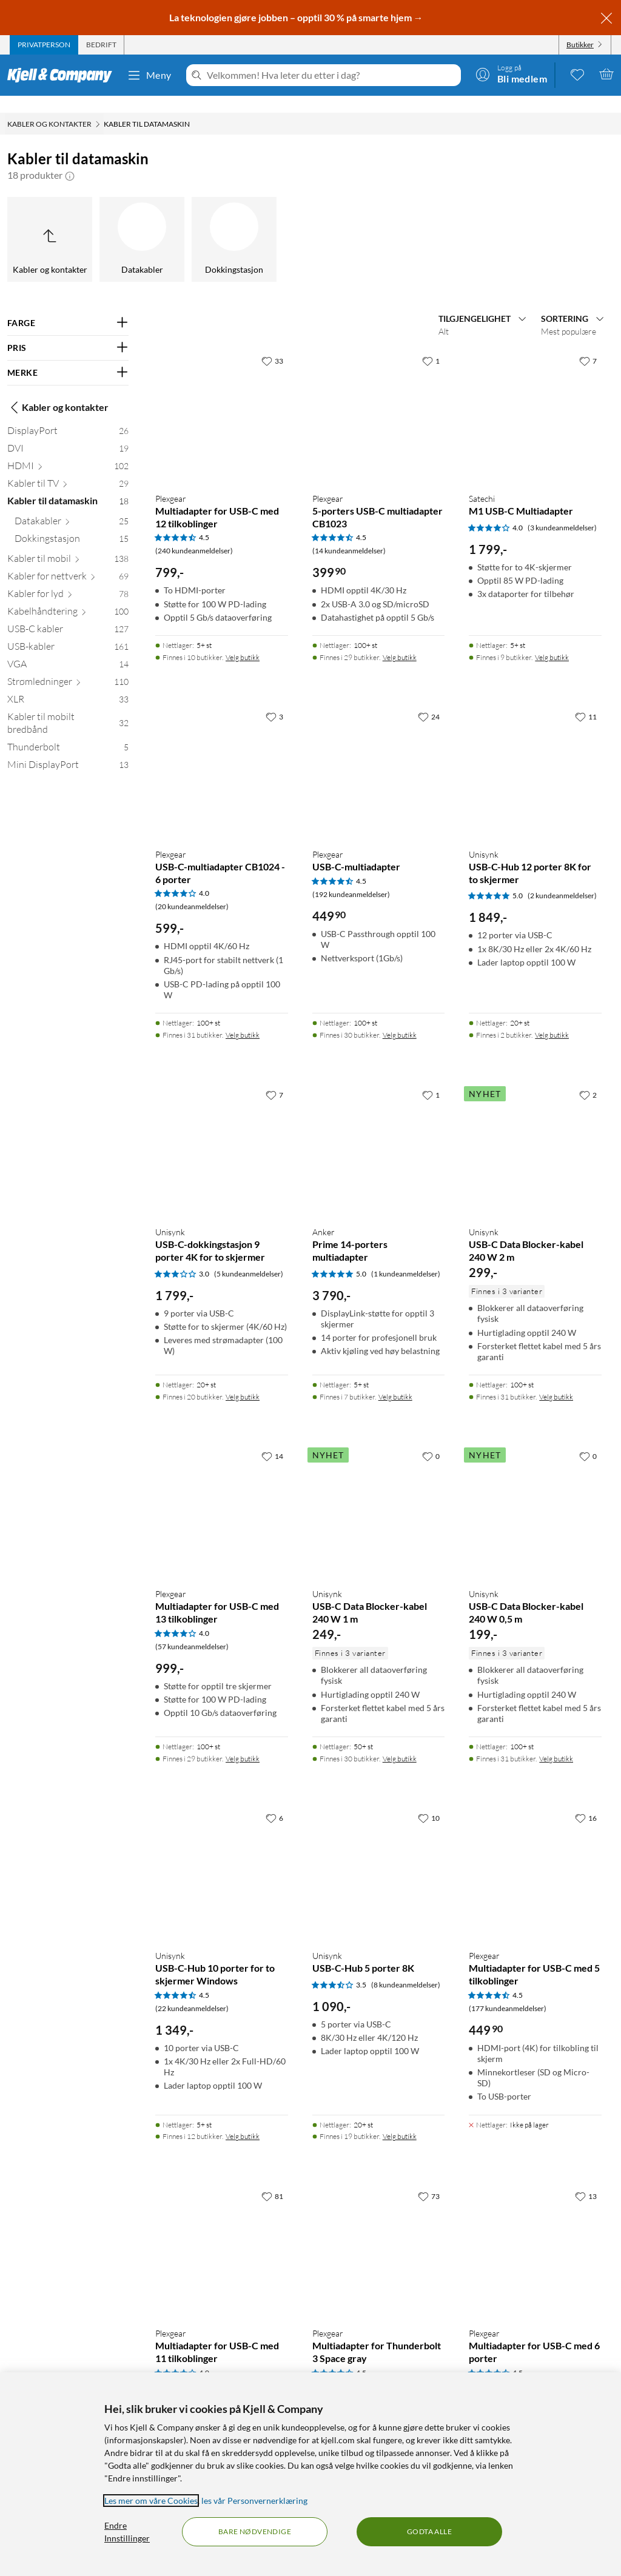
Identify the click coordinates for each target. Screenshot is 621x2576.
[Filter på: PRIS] (68, 331)
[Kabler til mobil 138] (68, 544)
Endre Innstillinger (127, 2531)
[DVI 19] (68, 433)
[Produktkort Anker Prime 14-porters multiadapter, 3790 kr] (378, 1133)
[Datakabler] (142, 222)
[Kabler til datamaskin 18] (68, 486)
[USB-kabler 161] (68, 632)
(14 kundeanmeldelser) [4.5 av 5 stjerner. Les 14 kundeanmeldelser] (349, 533)
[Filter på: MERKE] (68, 356)
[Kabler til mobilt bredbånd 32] (68, 708)
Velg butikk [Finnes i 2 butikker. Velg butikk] (552, 1018)
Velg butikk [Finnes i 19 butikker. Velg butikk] (400, 2119)
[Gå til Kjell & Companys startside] (63, 75)
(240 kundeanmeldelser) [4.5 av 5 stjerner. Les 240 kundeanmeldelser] (194, 533)
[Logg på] (511, 73)
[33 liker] (272, 343)
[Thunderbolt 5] (68, 732)
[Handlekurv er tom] (606, 73)
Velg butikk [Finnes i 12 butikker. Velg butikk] (243, 2119)
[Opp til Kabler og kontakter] (50, 222)
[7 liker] (588, 343)
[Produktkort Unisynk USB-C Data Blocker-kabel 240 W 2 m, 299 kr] (535, 1133)
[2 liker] (588, 1077)
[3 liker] (274, 699)
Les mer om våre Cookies (151, 2500)
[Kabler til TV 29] (68, 469)
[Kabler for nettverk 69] (68, 561)
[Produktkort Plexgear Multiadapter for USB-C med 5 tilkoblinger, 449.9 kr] (535, 1856)
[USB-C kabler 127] (68, 614)
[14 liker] (272, 1439)
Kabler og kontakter (58, 390)
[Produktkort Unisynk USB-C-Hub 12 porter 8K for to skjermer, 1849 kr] (535, 755)
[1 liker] (431, 343)
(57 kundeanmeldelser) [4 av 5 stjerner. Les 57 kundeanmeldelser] (192, 1629)
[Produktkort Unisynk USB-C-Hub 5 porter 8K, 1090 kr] (378, 1856)
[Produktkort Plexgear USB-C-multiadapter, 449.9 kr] (378, 755)
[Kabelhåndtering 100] (68, 597)
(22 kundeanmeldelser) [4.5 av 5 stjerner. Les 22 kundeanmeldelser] (192, 1991)
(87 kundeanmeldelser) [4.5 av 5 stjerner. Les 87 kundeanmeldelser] (505, 2369)
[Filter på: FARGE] (68, 306)
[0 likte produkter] (577, 73)
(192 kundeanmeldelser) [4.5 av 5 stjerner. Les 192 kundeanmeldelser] (351, 877)
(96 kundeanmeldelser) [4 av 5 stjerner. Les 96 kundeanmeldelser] (192, 2369)
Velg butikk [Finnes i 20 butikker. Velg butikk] (243, 1379)
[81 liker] (272, 2179)
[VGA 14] (68, 649)
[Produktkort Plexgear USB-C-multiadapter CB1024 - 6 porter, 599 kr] (221, 755)
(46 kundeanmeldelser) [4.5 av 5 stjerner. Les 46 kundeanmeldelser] (349, 2369)
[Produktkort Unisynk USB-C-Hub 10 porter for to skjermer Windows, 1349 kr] (221, 1856)
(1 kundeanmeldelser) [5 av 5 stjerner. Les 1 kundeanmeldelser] (405, 1256)
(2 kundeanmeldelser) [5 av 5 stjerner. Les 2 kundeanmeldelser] (562, 878)
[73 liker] (429, 2179)
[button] (69, 158)
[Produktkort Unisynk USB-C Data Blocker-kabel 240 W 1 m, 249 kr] (378, 1494)
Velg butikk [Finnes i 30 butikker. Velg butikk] (400, 1018)
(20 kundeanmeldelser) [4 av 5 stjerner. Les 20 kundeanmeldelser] (192, 889)
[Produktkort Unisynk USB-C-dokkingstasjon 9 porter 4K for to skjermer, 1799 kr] (221, 1133)
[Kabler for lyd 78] (68, 579)
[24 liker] (429, 699)
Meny (149, 75)
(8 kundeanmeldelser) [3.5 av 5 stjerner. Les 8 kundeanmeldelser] (405, 1967)
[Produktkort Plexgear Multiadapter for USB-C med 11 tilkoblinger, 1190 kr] (221, 2234)
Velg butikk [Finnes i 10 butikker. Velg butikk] (243, 640)
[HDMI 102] (68, 451)
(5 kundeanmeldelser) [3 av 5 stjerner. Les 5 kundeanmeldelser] (248, 1256)
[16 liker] (586, 1801)
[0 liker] (431, 1439)
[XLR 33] (68, 684)
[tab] (44, 45)
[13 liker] (586, 2179)
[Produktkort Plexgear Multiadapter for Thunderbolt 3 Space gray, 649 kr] (378, 2234)
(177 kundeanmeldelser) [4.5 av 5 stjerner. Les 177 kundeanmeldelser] (507, 1991)
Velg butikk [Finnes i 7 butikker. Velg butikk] (395, 1379)
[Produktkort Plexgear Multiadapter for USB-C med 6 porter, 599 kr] (535, 2234)
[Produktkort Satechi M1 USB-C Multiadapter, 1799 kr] (535, 399)
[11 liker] (586, 699)
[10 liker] (429, 1801)
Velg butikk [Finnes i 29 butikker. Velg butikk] (400, 640)
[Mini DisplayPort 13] (68, 750)
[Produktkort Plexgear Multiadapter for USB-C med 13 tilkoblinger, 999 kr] (221, 1494)
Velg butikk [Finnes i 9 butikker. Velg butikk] (552, 640)
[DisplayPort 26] (68, 416)
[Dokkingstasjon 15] (72, 524)
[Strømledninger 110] (68, 667)
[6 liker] (274, 1801)
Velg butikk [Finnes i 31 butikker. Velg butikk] (243, 1018)
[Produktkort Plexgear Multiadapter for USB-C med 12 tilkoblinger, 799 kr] (221, 399)
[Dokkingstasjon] (234, 222)
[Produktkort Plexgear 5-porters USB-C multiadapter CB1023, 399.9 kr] (378, 399)
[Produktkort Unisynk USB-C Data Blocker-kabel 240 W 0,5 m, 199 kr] (535, 1494)
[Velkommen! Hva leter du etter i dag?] (331, 75)
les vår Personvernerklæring (254, 2500)
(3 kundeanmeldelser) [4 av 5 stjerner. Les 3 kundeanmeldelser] (562, 510)
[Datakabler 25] (72, 506)
